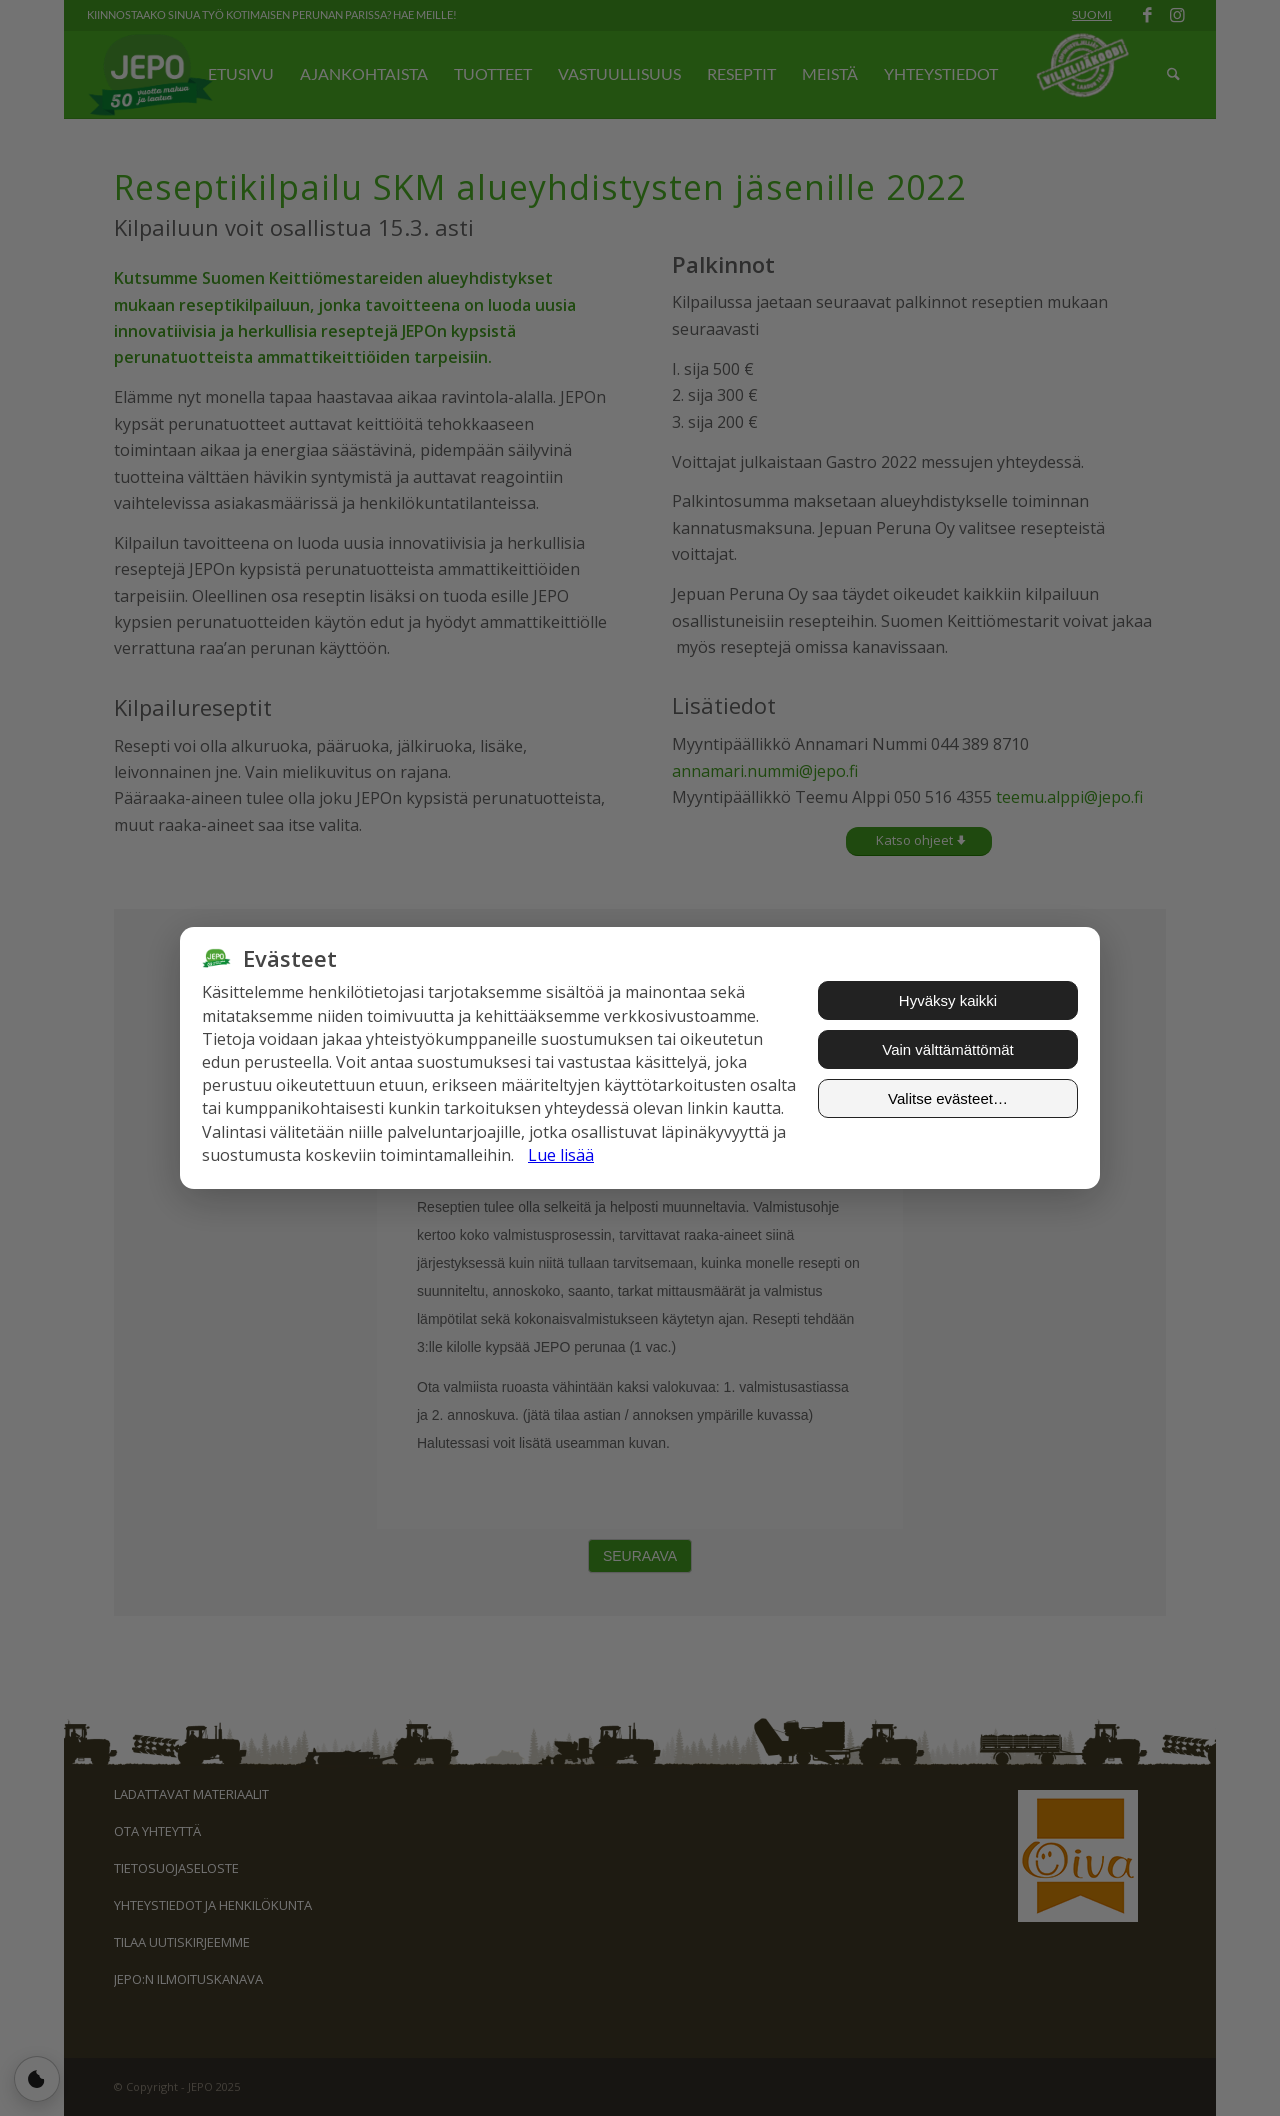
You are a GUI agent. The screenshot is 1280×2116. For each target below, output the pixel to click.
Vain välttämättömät (947, 1049)
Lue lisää (561, 1155)
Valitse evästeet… (948, 1098)
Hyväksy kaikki (948, 1000)
